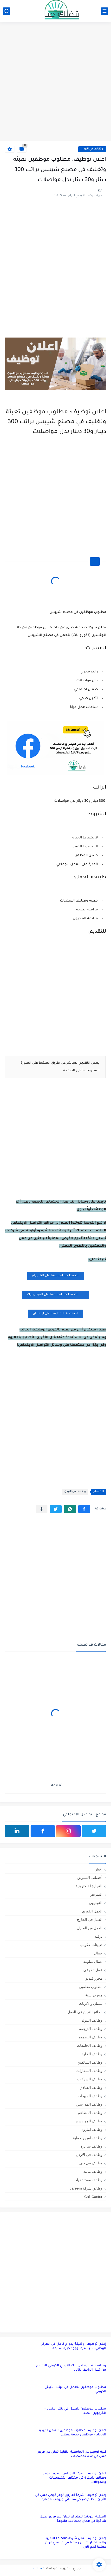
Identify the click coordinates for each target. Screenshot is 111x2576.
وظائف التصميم (90, 2037)
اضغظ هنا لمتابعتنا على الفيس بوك (55, 1294)
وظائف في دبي (90, 2163)
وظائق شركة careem (86, 2188)
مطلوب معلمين (90, 1987)
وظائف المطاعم (90, 2113)
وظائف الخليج (91, 2054)
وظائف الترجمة (90, 2029)
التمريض (96, 1894)
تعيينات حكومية (90, 1945)
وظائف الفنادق (91, 2087)
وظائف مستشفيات (88, 2180)
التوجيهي (95, 1903)
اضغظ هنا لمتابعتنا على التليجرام (55, 1275)
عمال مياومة (92, 1961)
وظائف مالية (92, 2171)
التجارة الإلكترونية (89, 1886)
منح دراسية (93, 1995)
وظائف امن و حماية (87, 2138)
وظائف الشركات (89, 2079)
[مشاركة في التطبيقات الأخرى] (41, 1509)
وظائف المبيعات (90, 2096)
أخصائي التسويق (89, 1878)
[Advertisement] (55, 82)
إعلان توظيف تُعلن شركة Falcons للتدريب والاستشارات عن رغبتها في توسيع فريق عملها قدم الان (75, 2543)
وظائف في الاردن (92, 149)
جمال (98, 1953)
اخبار (98, 1869)
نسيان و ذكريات (90, 2003)
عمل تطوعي (92, 1970)
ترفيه (98, 1936)
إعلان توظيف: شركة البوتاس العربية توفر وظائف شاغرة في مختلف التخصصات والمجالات (74, 2478)
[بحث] (6, 11)
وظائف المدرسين (89, 2104)
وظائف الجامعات (89, 2045)
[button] (84, 1509)
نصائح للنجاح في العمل (84, 2012)
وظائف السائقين (90, 2062)
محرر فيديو (94, 1978)
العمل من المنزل (89, 1928)
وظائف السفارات (89, 2071)
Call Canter (93, 2197)
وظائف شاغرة (91, 2146)
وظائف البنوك (91, 2020)
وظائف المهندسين (88, 2121)
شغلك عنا (38, 2568)
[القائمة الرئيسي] (104, 11)
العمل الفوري (92, 1911)
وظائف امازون (91, 2129)
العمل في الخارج (89, 1919)
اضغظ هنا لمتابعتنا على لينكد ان (55, 1313)
